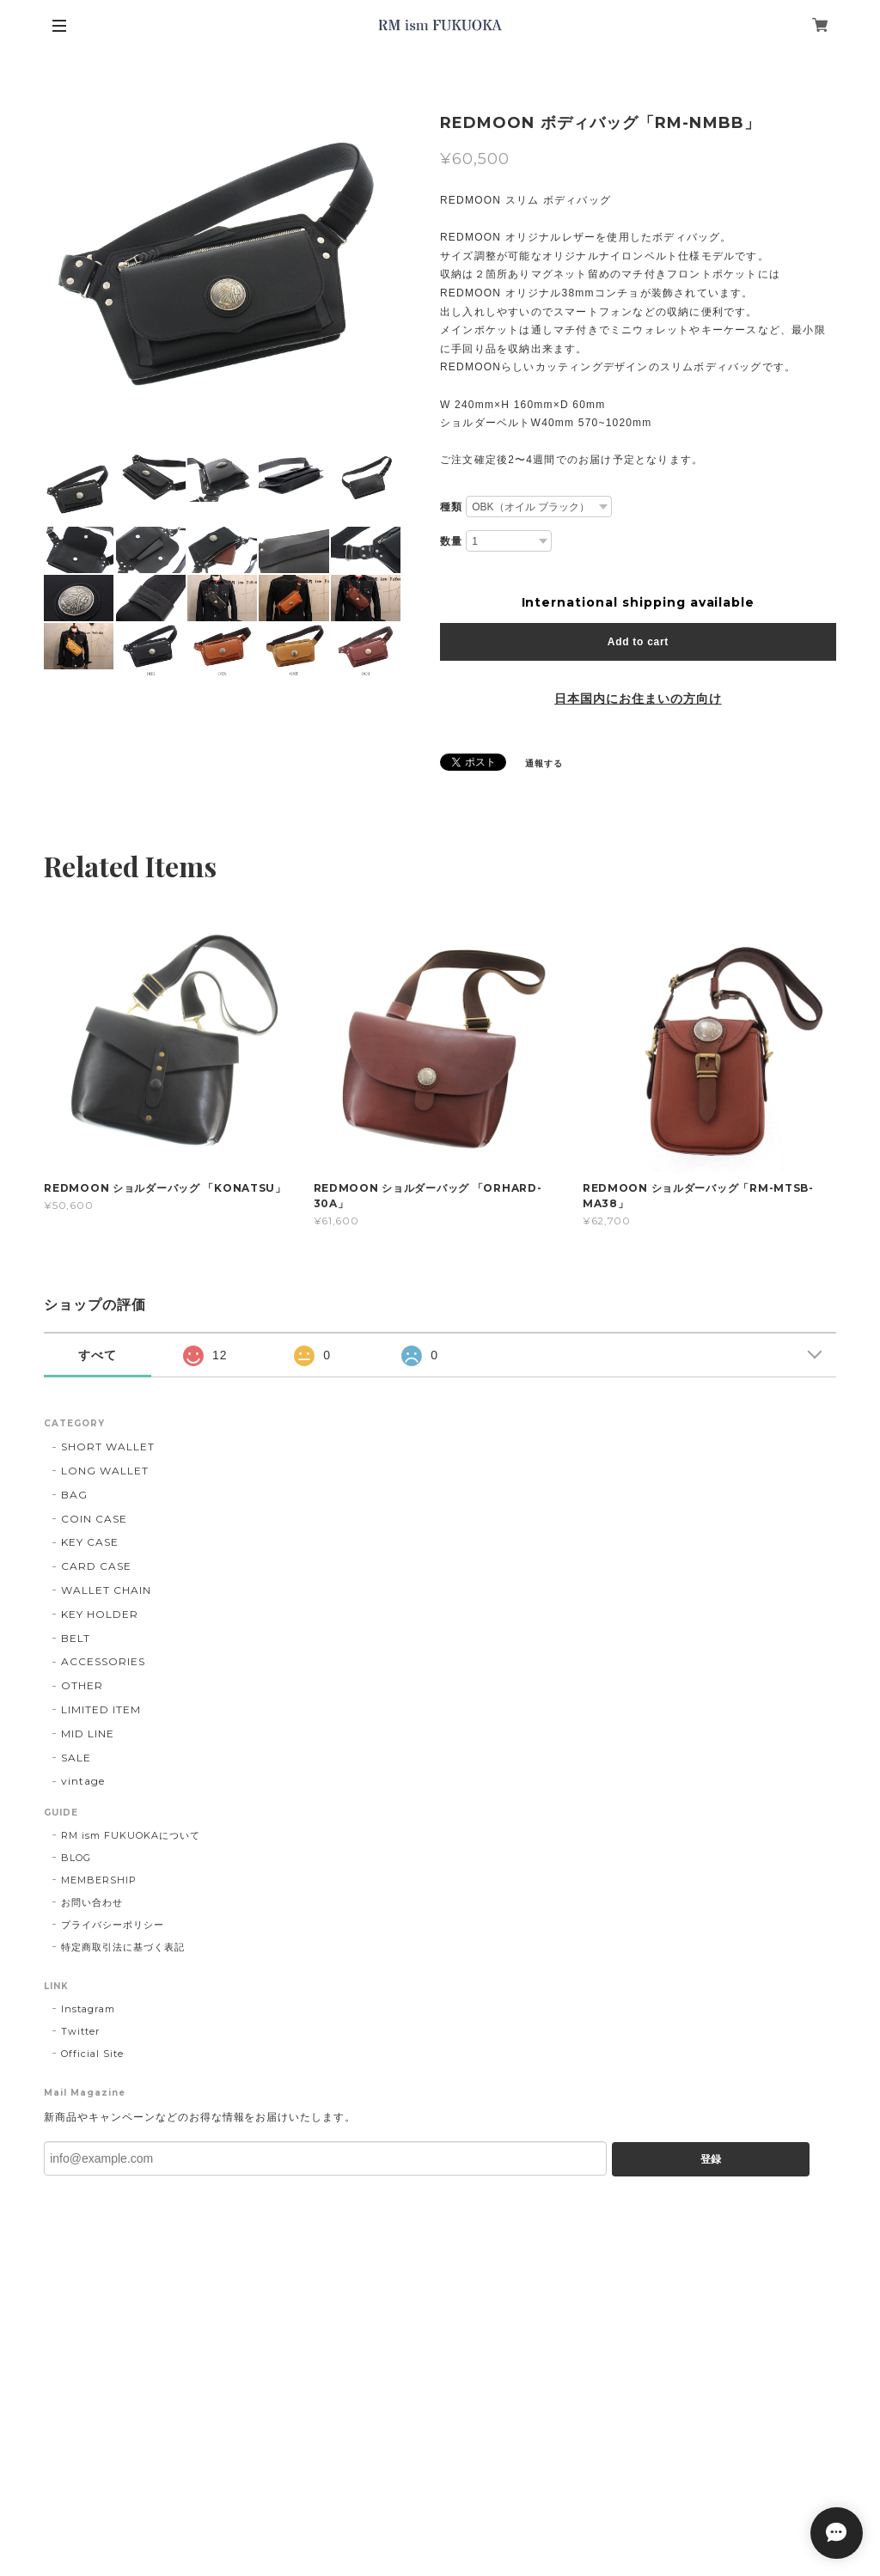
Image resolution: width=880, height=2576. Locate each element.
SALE (76, 1757)
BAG (74, 1494)
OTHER (82, 1685)
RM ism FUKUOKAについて (130, 1835)
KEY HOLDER (99, 1614)
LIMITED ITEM (101, 1709)
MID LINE (87, 1733)
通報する (544, 763)
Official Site (92, 2054)
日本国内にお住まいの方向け (637, 698)
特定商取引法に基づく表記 (123, 1947)
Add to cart (638, 642)
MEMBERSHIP (99, 1880)
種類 (451, 507)
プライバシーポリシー (112, 1925)
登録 (710, 2159)
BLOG (76, 1858)
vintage (83, 1780)
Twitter (80, 2031)
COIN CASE (94, 1518)
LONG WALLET (105, 1470)
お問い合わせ (92, 1902)
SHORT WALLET (108, 1446)
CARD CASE (96, 1566)
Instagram (88, 2009)
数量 (451, 541)
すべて (97, 1355)
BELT (75, 1638)
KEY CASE (90, 1541)
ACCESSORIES (103, 1661)
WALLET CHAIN (106, 1590)
